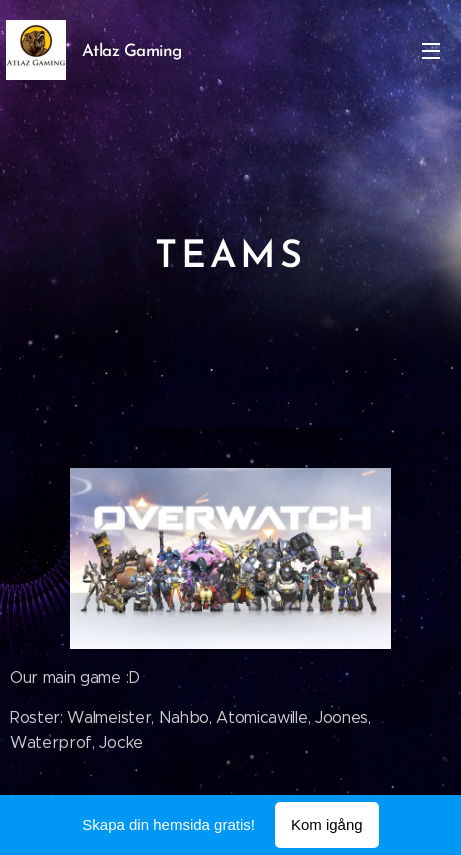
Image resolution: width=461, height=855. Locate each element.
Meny (431, 51)
